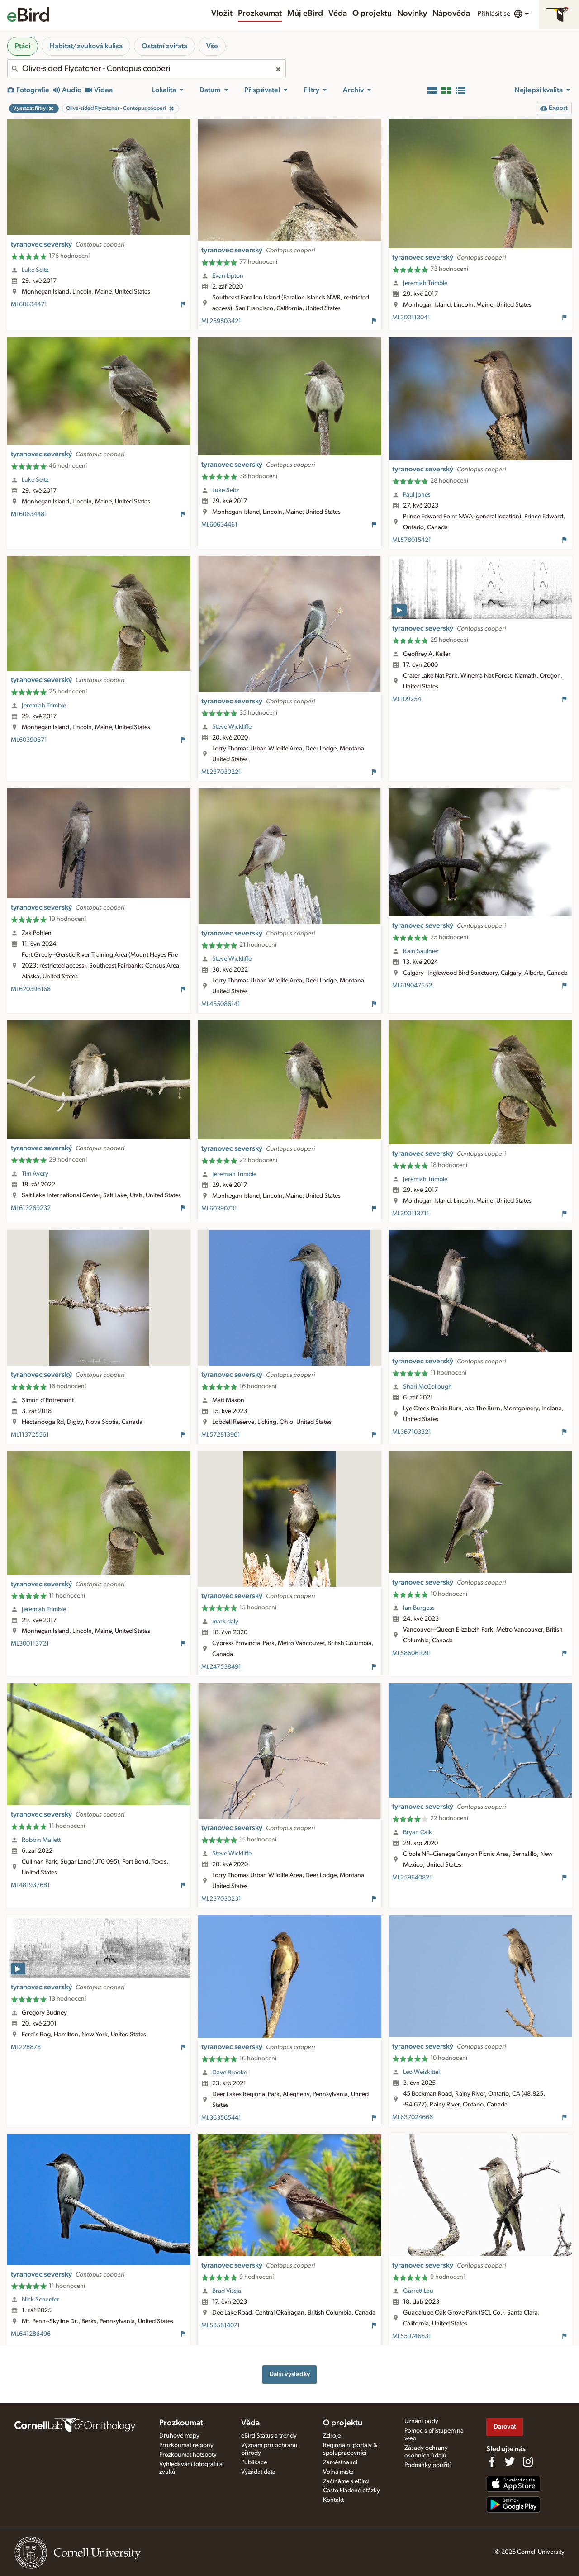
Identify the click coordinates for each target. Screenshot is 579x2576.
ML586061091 (411, 1653)
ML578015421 (411, 540)
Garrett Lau (418, 2291)
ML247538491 (221, 1667)
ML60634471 (29, 304)
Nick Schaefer (40, 2299)
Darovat (505, 2426)
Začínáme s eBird (346, 2481)
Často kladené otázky (351, 2490)
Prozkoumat (260, 13)
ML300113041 (411, 317)
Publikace (254, 2462)
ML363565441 (221, 2118)
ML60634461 (219, 525)
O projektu (372, 13)
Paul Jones (417, 495)
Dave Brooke (229, 2072)
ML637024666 (412, 2117)
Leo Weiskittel (421, 2072)
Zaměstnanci (340, 2462)
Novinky (412, 13)
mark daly (225, 1621)
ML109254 (406, 699)
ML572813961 (220, 1435)
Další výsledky (289, 2374)
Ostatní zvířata (164, 46)
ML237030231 (221, 1899)
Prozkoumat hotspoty (188, 2455)
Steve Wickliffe (232, 727)
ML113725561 (30, 1435)
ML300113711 (410, 1213)
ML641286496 (31, 2334)
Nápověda (451, 13)
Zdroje (332, 2436)
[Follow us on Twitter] (509, 2461)
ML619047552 (412, 985)
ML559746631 (411, 2336)
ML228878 (26, 2047)
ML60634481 (29, 514)
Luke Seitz (35, 270)
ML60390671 (29, 740)
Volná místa (338, 2472)
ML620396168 (31, 989)
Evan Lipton (227, 276)
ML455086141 (220, 1004)
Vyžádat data (258, 2472)
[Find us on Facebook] (491, 2461)
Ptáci (22, 46)
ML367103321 (411, 1432)
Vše (212, 46)
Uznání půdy (421, 2421)
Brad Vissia (226, 2291)
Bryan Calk (417, 1832)
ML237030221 (221, 772)
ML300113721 (30, 1644)
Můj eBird (305, 13)
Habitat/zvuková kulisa (86, 46)
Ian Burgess (419, 1608)
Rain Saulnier (421, 951)
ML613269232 (31, 1208)
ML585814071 (220, 2325)
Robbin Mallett (41, 1840)
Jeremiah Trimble (425, 283)
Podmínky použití (427, 2465)
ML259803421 (221, 321)
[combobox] (146, 69)
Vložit (222, 13)
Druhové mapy (179, 2436)
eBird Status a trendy (269, 2436)
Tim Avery (35, 1174)
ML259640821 (412, 1877)
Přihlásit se (493, 13)
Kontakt (333, 2500)
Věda (337, 13)
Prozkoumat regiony (186, 2445)
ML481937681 (30, 1885)
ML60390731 (219, 1208)
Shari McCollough (427, 1387)
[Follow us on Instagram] (527, 2461)
